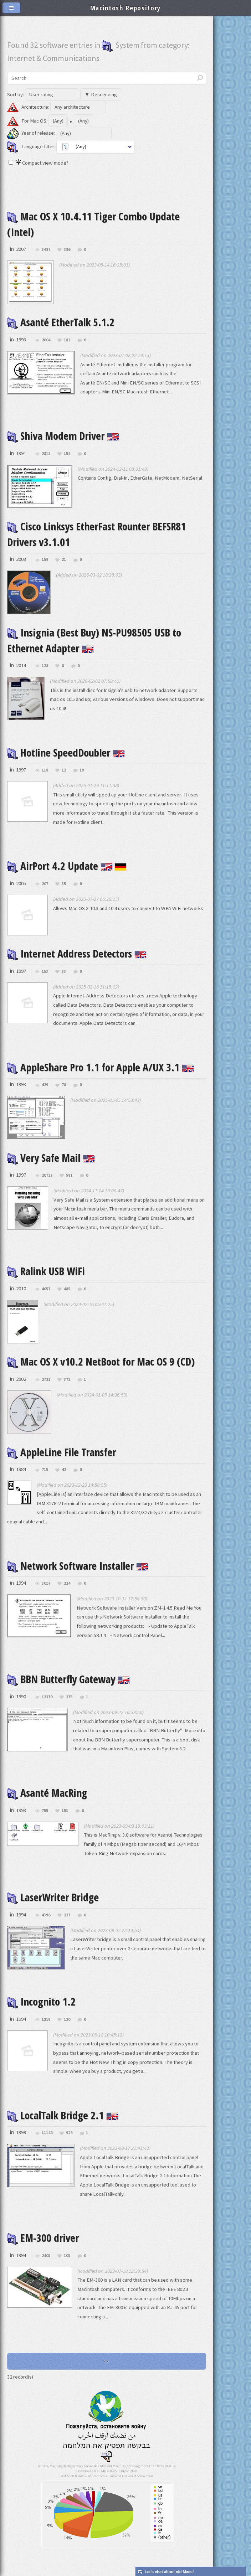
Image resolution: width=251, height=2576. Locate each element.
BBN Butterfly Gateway (68, 1679)
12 (64, 770)
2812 (46, 453)
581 (69, 1175)
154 (67, 453)
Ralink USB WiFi (46, 1271)
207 (45, 884)
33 (64, 971)
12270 (47, 1697)
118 (45, 770)
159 (45, 559)
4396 (46, 1915)
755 (45, 1810)
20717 (47, 1175)
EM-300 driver (43, 2238)
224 (67, 1583)
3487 (46, 249)
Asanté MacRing (47, 1793)
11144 (47, 2133)
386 (67, 249)
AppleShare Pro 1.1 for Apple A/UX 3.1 (100, 1067)
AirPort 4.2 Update (67, 866)
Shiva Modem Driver (63, 436)
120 (67, 2019)
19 (82, 770)
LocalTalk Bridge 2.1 (62, 2115)
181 (67, 340)
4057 (46, 1289)
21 (64, 559)
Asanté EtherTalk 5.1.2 (60, 322)
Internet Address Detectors (77, 953)
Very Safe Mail (51, 1158)
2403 (46, 2256)
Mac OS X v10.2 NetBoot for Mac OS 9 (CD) (101, 1361)
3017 (46, 1583)
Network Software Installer (77, 1566)
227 (67, 1915)
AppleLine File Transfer (61, 1452)
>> (106, 2361)
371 (67, 1379)
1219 (46, 2019)
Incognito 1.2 (41, 2001)
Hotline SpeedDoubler (66, 752)
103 (67, 2256)
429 (45, 1085)
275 (69, 1697)
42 (64, 1469)
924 (69, 2133)
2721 (46, 1379)
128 (45, 666)
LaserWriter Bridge (53, 1897)
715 (45, 1469)
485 (67, 1289)
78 (64, 1085)
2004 (46, 340)
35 (64, 884)
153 (45, 971)
